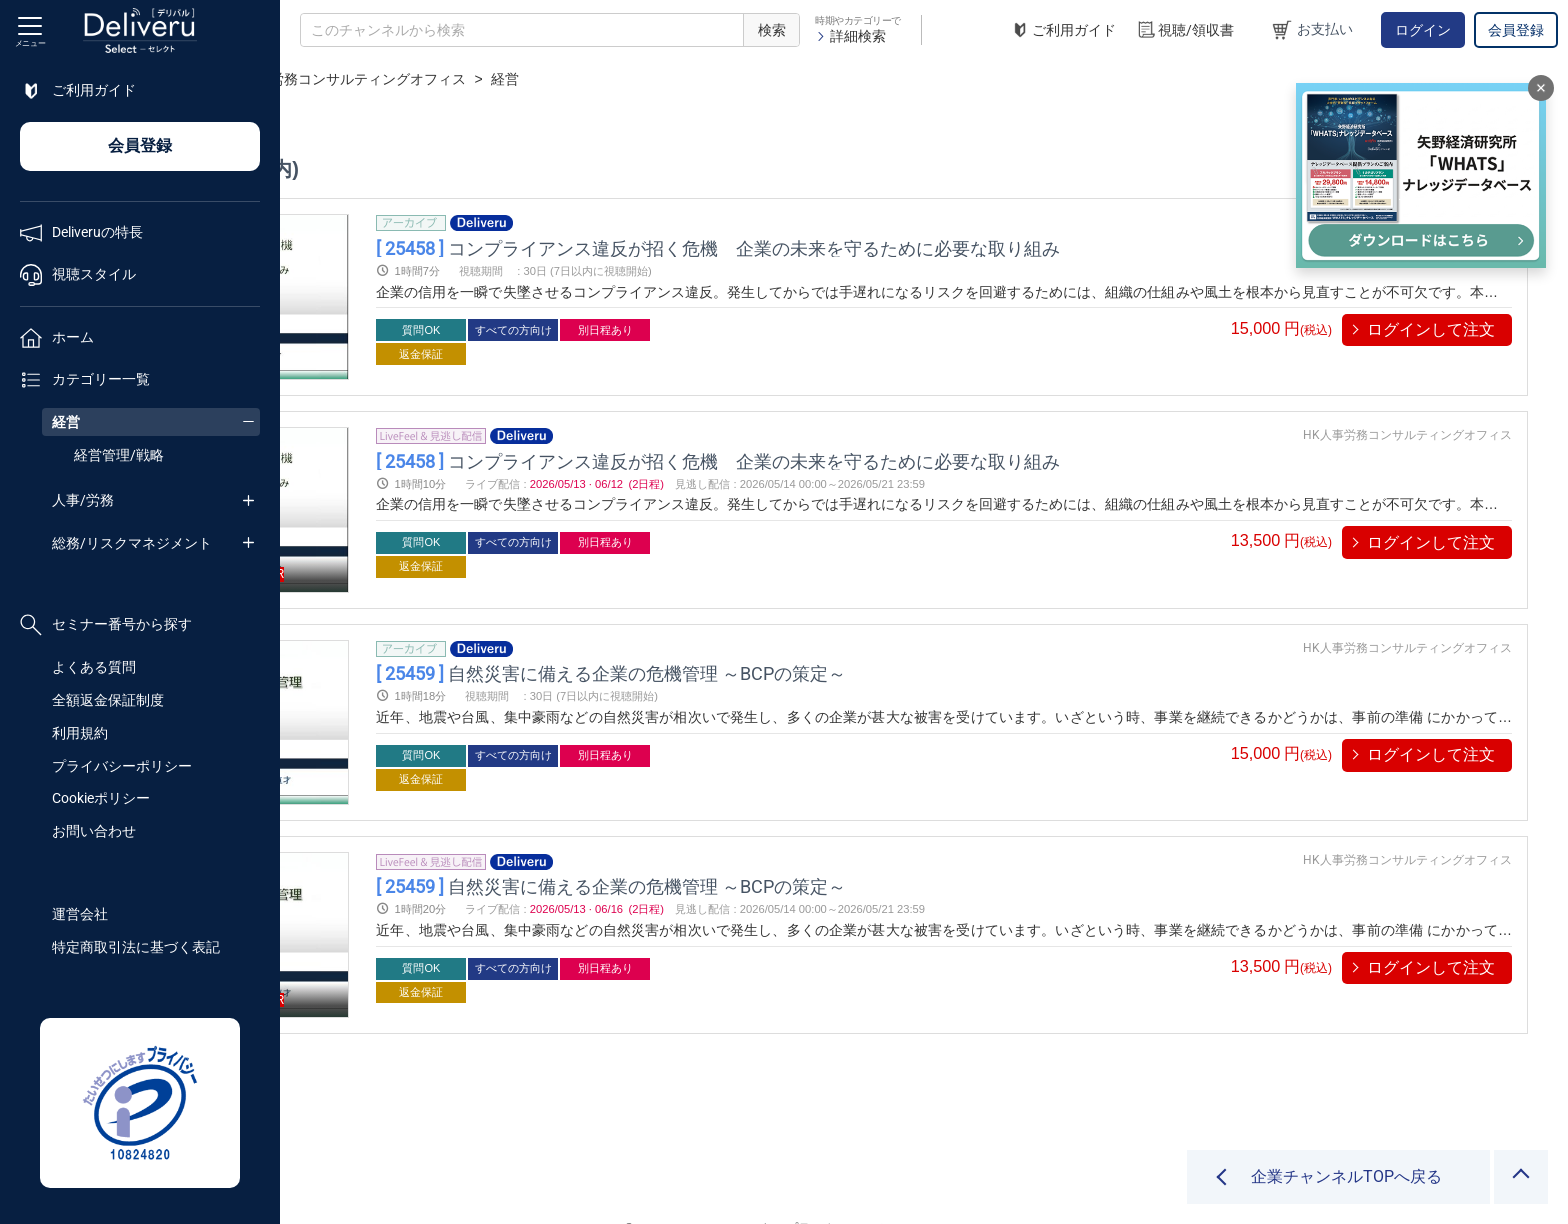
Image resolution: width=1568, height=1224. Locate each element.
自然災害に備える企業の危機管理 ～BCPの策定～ (830, 648)
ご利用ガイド (1063, 30)
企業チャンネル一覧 (416, 79)
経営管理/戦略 (119, 455)
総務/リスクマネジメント (132, 543)
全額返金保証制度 (108, 700)
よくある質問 (94, 667)
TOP (315, 79)
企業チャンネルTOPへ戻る (1346, 1176)
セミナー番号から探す (106, 625)
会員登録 (1516, 30)
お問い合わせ (94, 831)
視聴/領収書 (1185, 30)
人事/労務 (83, 500)
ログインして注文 (1431, 329)
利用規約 (80, 733)
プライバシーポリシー (122, 766)
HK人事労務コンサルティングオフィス (624, 79)
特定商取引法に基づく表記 (136, 947)
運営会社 (80, 914)
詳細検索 (850, 36)
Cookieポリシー (101, 798)
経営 (66, 422)
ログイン (1423, 30)
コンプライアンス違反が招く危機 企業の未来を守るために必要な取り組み (937, 247)
